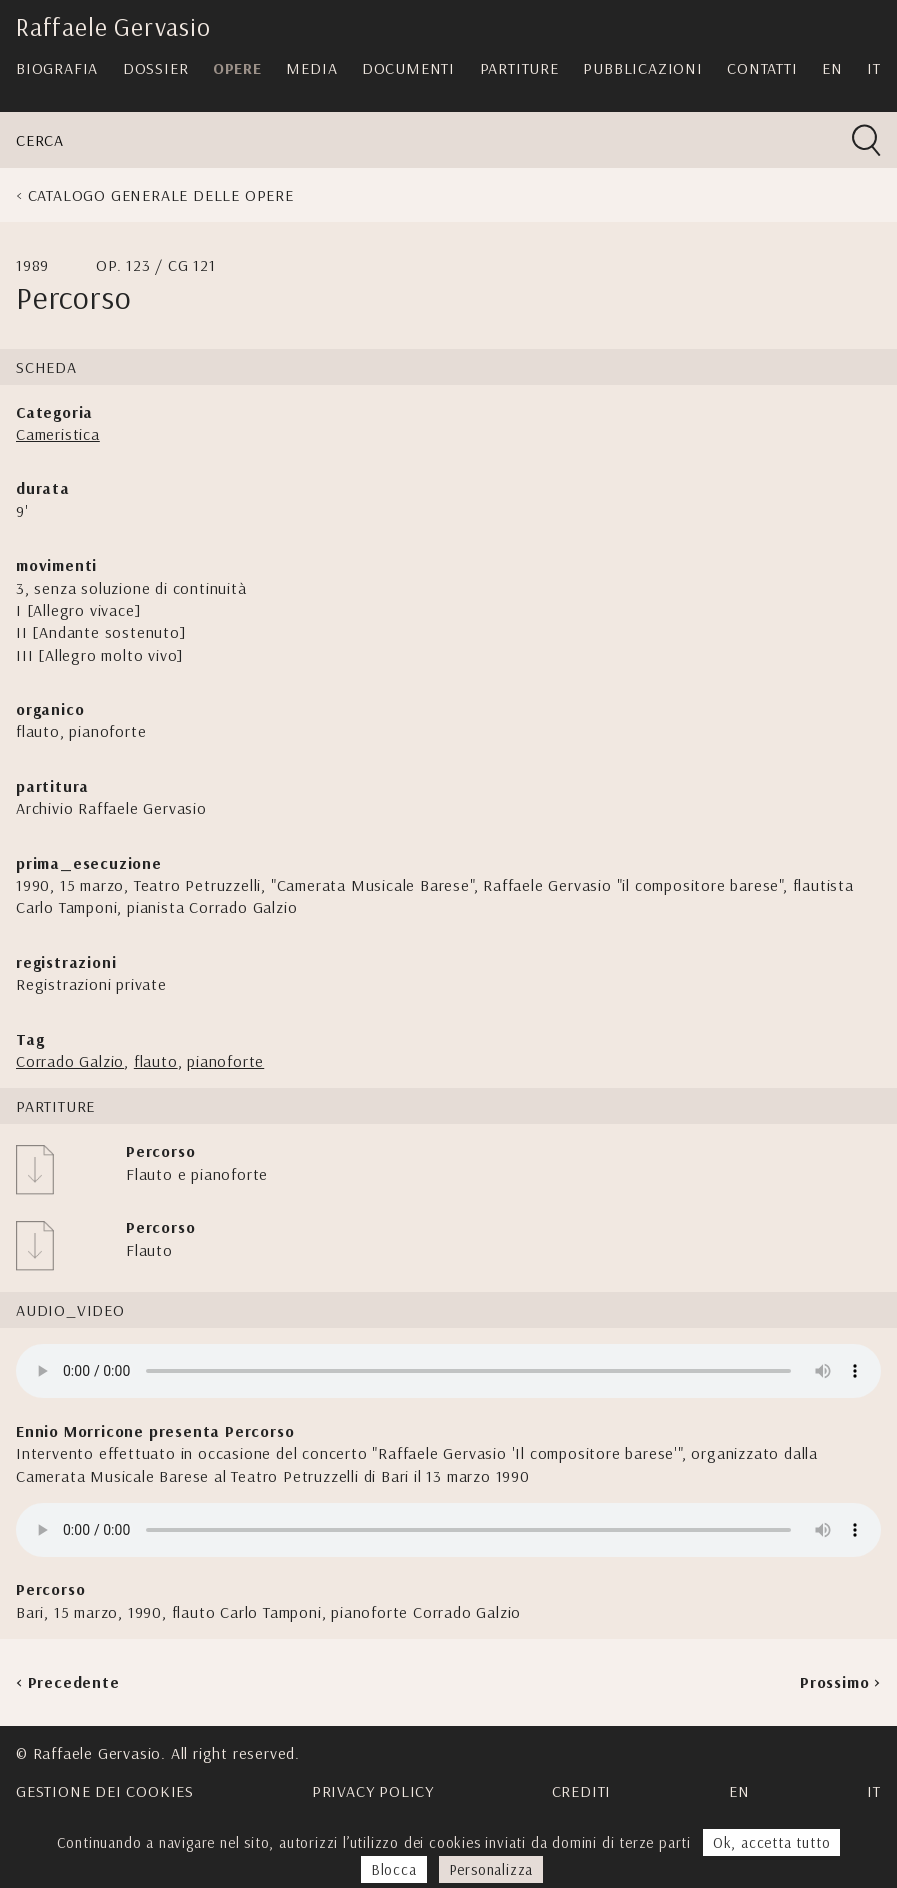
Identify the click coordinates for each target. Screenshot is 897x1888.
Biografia (57, 68)
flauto (156, 1061)
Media (311, 68)
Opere (237, 68)
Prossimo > (840, 1682)
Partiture (519, 68)
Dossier (156, 68)
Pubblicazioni (642, 68)
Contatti (762, 68)
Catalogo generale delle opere (161, 195)
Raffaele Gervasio (113, 26)
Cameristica (58, 434)
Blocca (394, 1869)
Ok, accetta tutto (772, 1842)
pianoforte (225, 1061)
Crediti (582, 1791)
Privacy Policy (373, 1791)
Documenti (408, 68)
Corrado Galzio (70, 1061)
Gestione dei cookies (105, 1791)
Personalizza (491, 1869)
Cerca (40, 140)
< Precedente (68, 1682)
